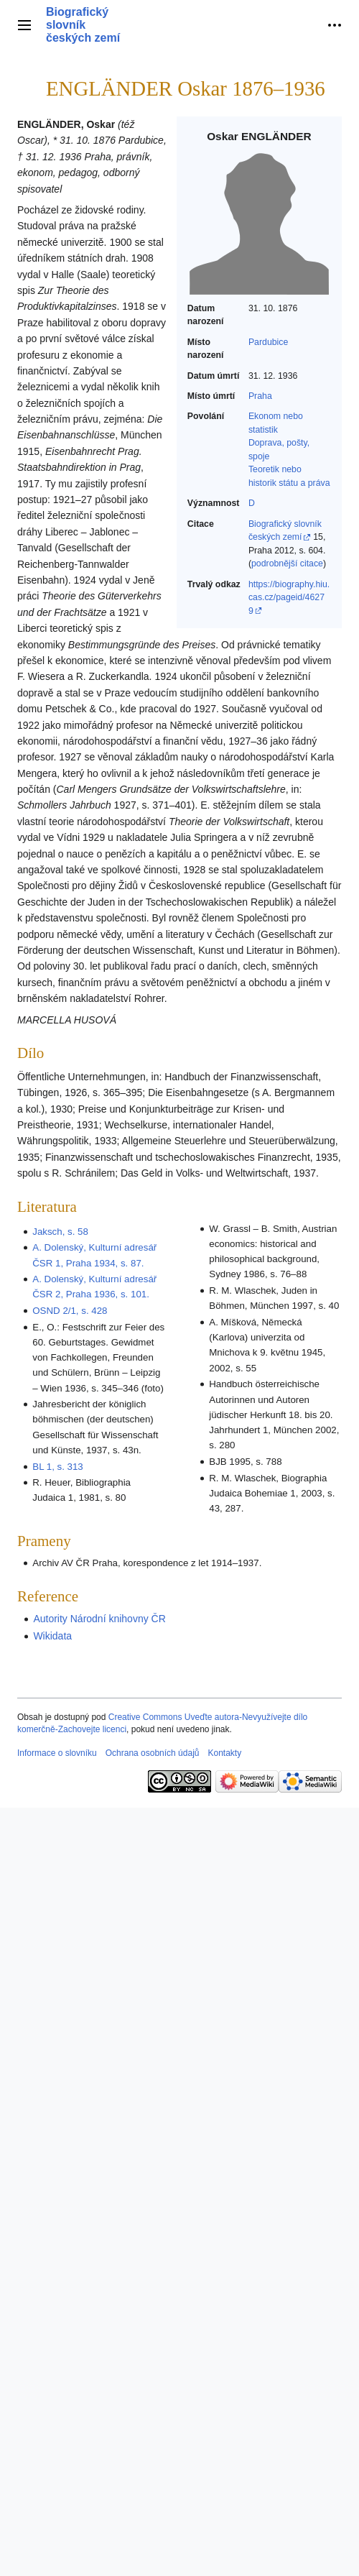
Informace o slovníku (57, 1753)
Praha (260, 396)
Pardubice (268, 342)
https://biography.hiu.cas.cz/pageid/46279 (289, 597)
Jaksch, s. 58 (60, 1231)
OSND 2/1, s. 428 (69, 1310)
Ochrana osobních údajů (153, 1753)
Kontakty (224, 1753)
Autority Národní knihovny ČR (99, 1618)
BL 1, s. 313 (57, 1466)
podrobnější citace (287, 563)
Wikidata (52, 1636)
